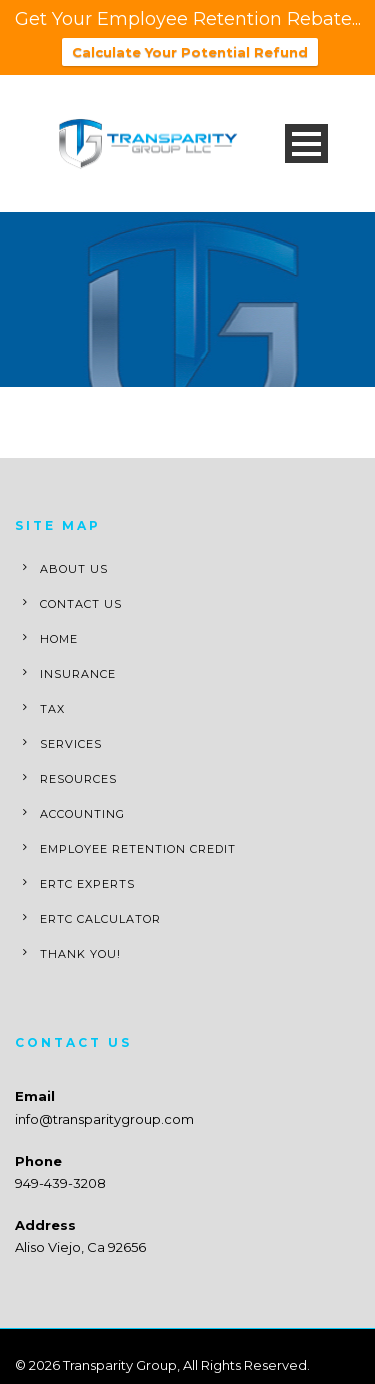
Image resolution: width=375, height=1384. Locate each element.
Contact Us (81, 603)
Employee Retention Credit (138, 848)
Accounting (82, 813)
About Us (74, 568)
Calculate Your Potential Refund (190, 52)
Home (59, 638)
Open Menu (306, 142)
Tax (52, 708)
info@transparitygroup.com (104, 1118)
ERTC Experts (87, 883)
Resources (78, 778)
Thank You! (80, 953)
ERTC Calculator (100, 918)
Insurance (78, 673)
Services (71, 743)
